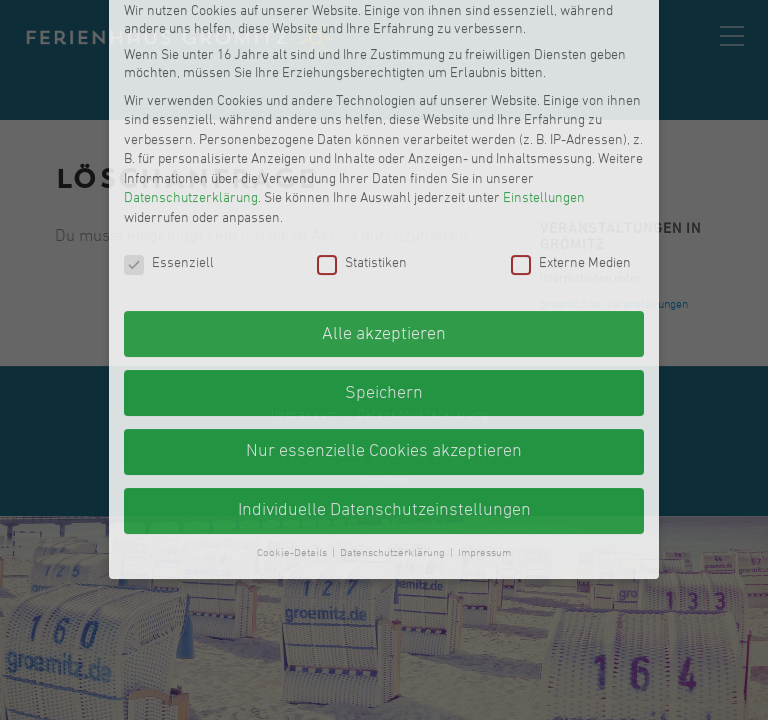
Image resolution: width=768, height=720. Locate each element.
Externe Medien (571, 145)
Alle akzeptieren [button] (384, 214)
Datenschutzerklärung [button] (394, 434)
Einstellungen (544, 79)
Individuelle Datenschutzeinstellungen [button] (384, 391)
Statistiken (362, 145)
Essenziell (169, 145)
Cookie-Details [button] (293, 434)
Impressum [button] (484, 434)
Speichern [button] (384, 273)
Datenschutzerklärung (191, 79)
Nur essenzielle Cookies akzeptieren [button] (384, 332)
